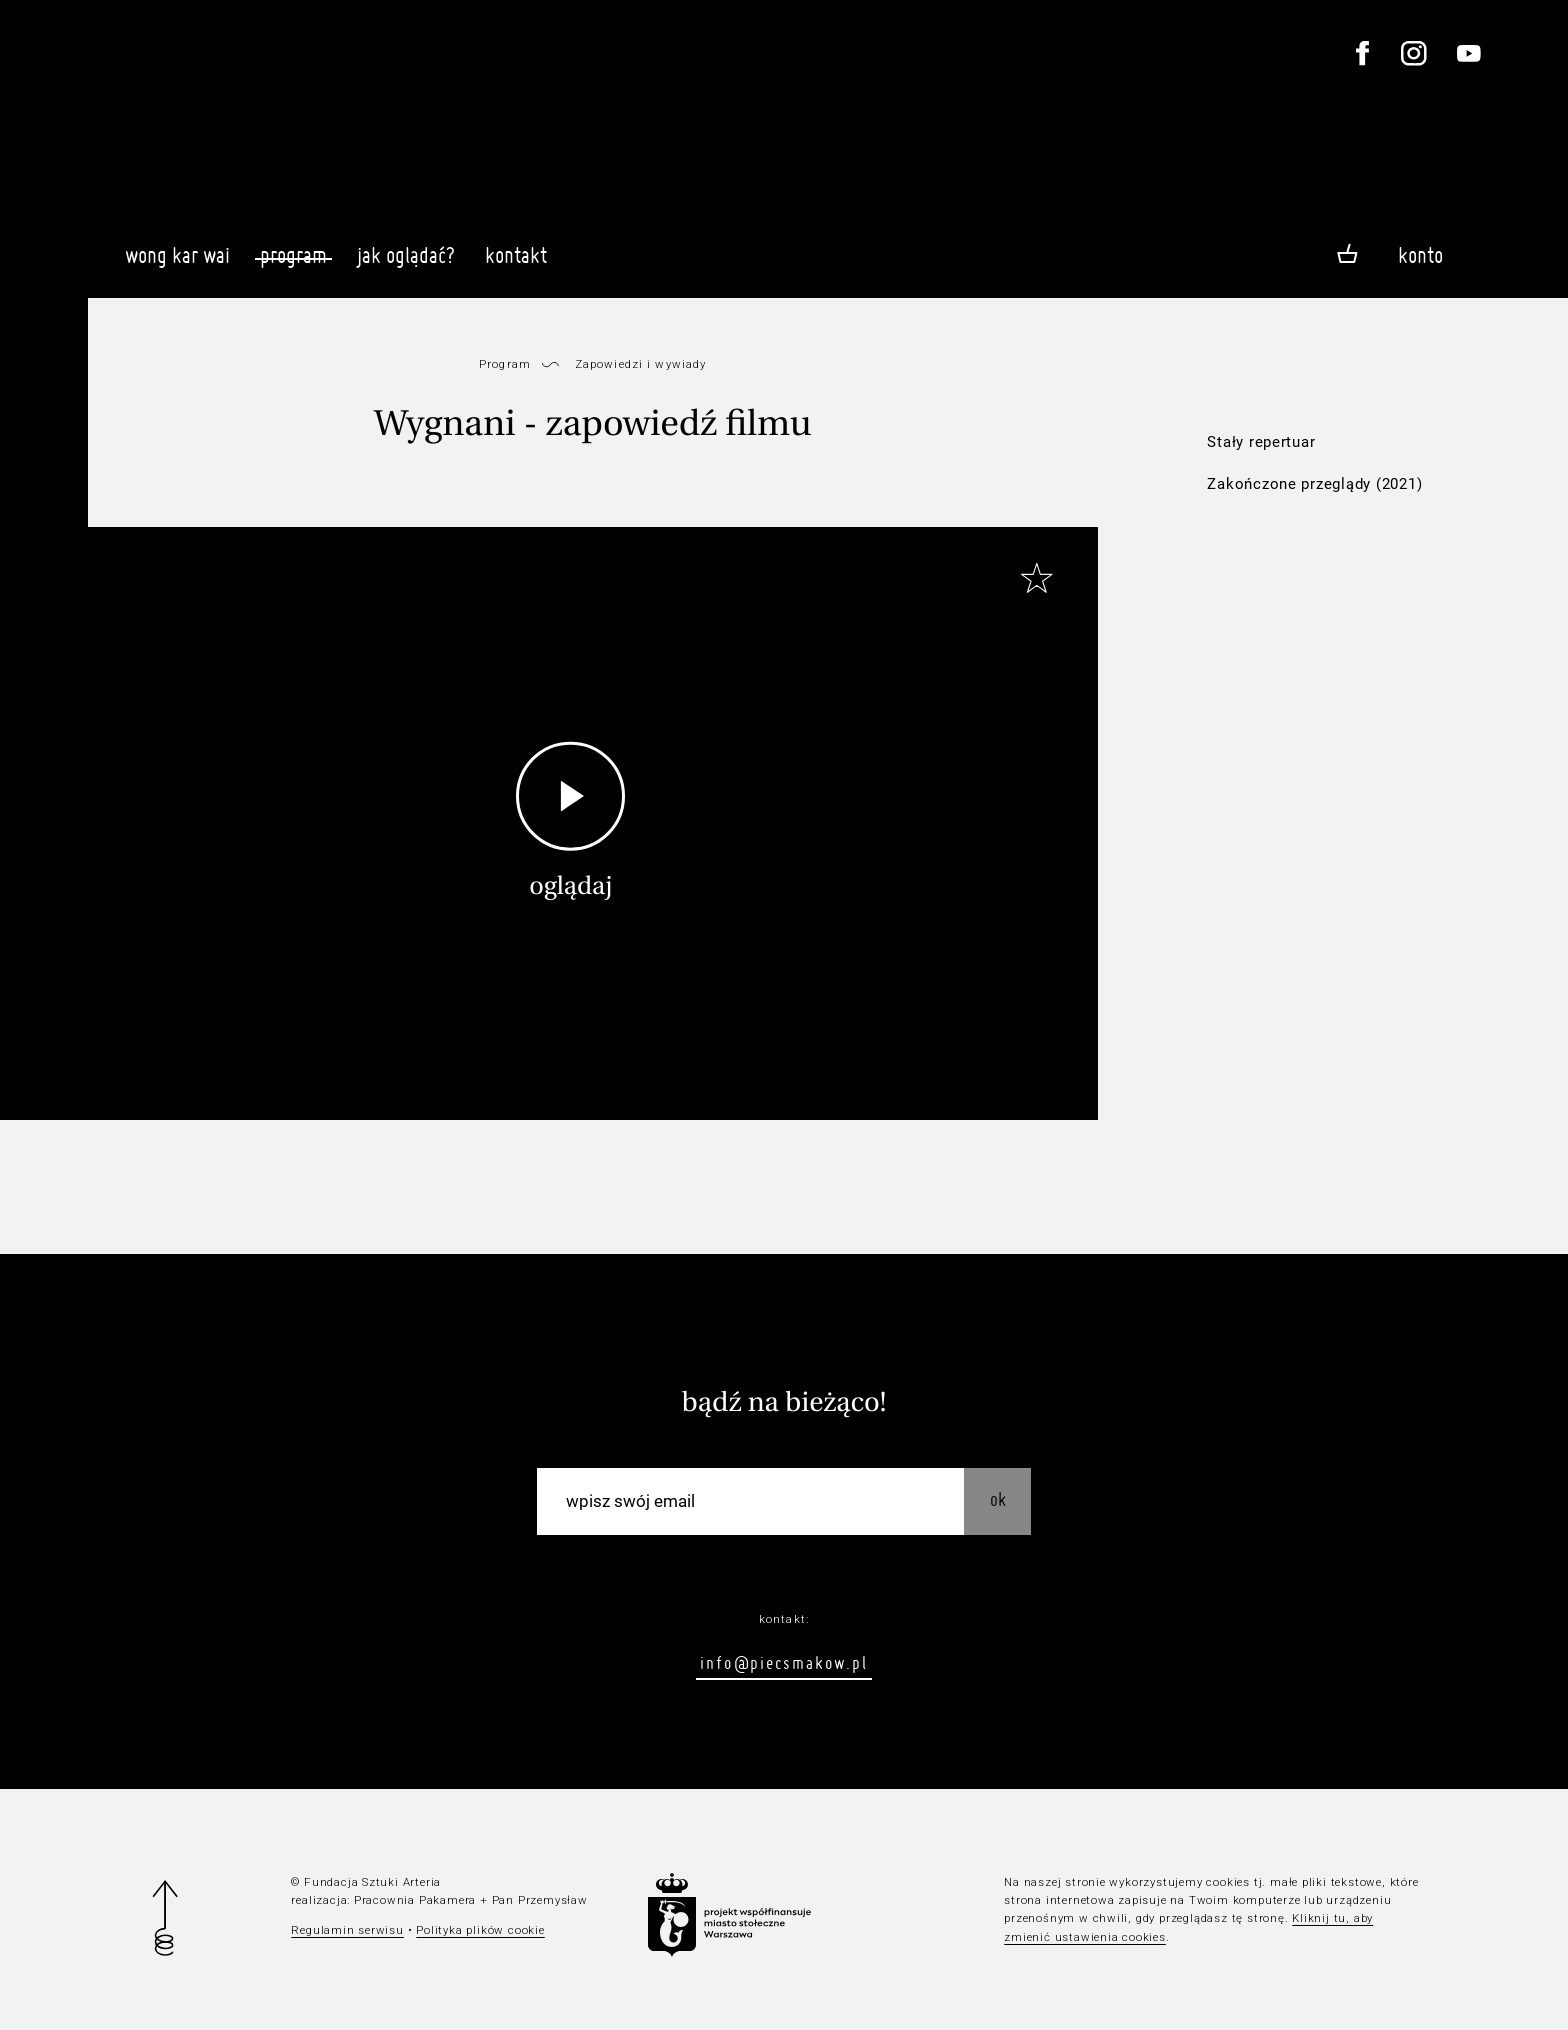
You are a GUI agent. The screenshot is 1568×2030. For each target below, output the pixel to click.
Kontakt (516, 264)
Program (293, 255)
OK (998, 1499)
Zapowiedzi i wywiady (641, 364)
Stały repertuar (1261, 442)
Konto (1420, 255)
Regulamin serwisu (347, 1930)
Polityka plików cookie (480, 1930)
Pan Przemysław (540, 1900)
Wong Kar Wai (177, 264)
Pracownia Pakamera (415, 1900)
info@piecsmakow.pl (783, 1662)
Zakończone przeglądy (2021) (1314, 484)
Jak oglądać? (406, 264)
